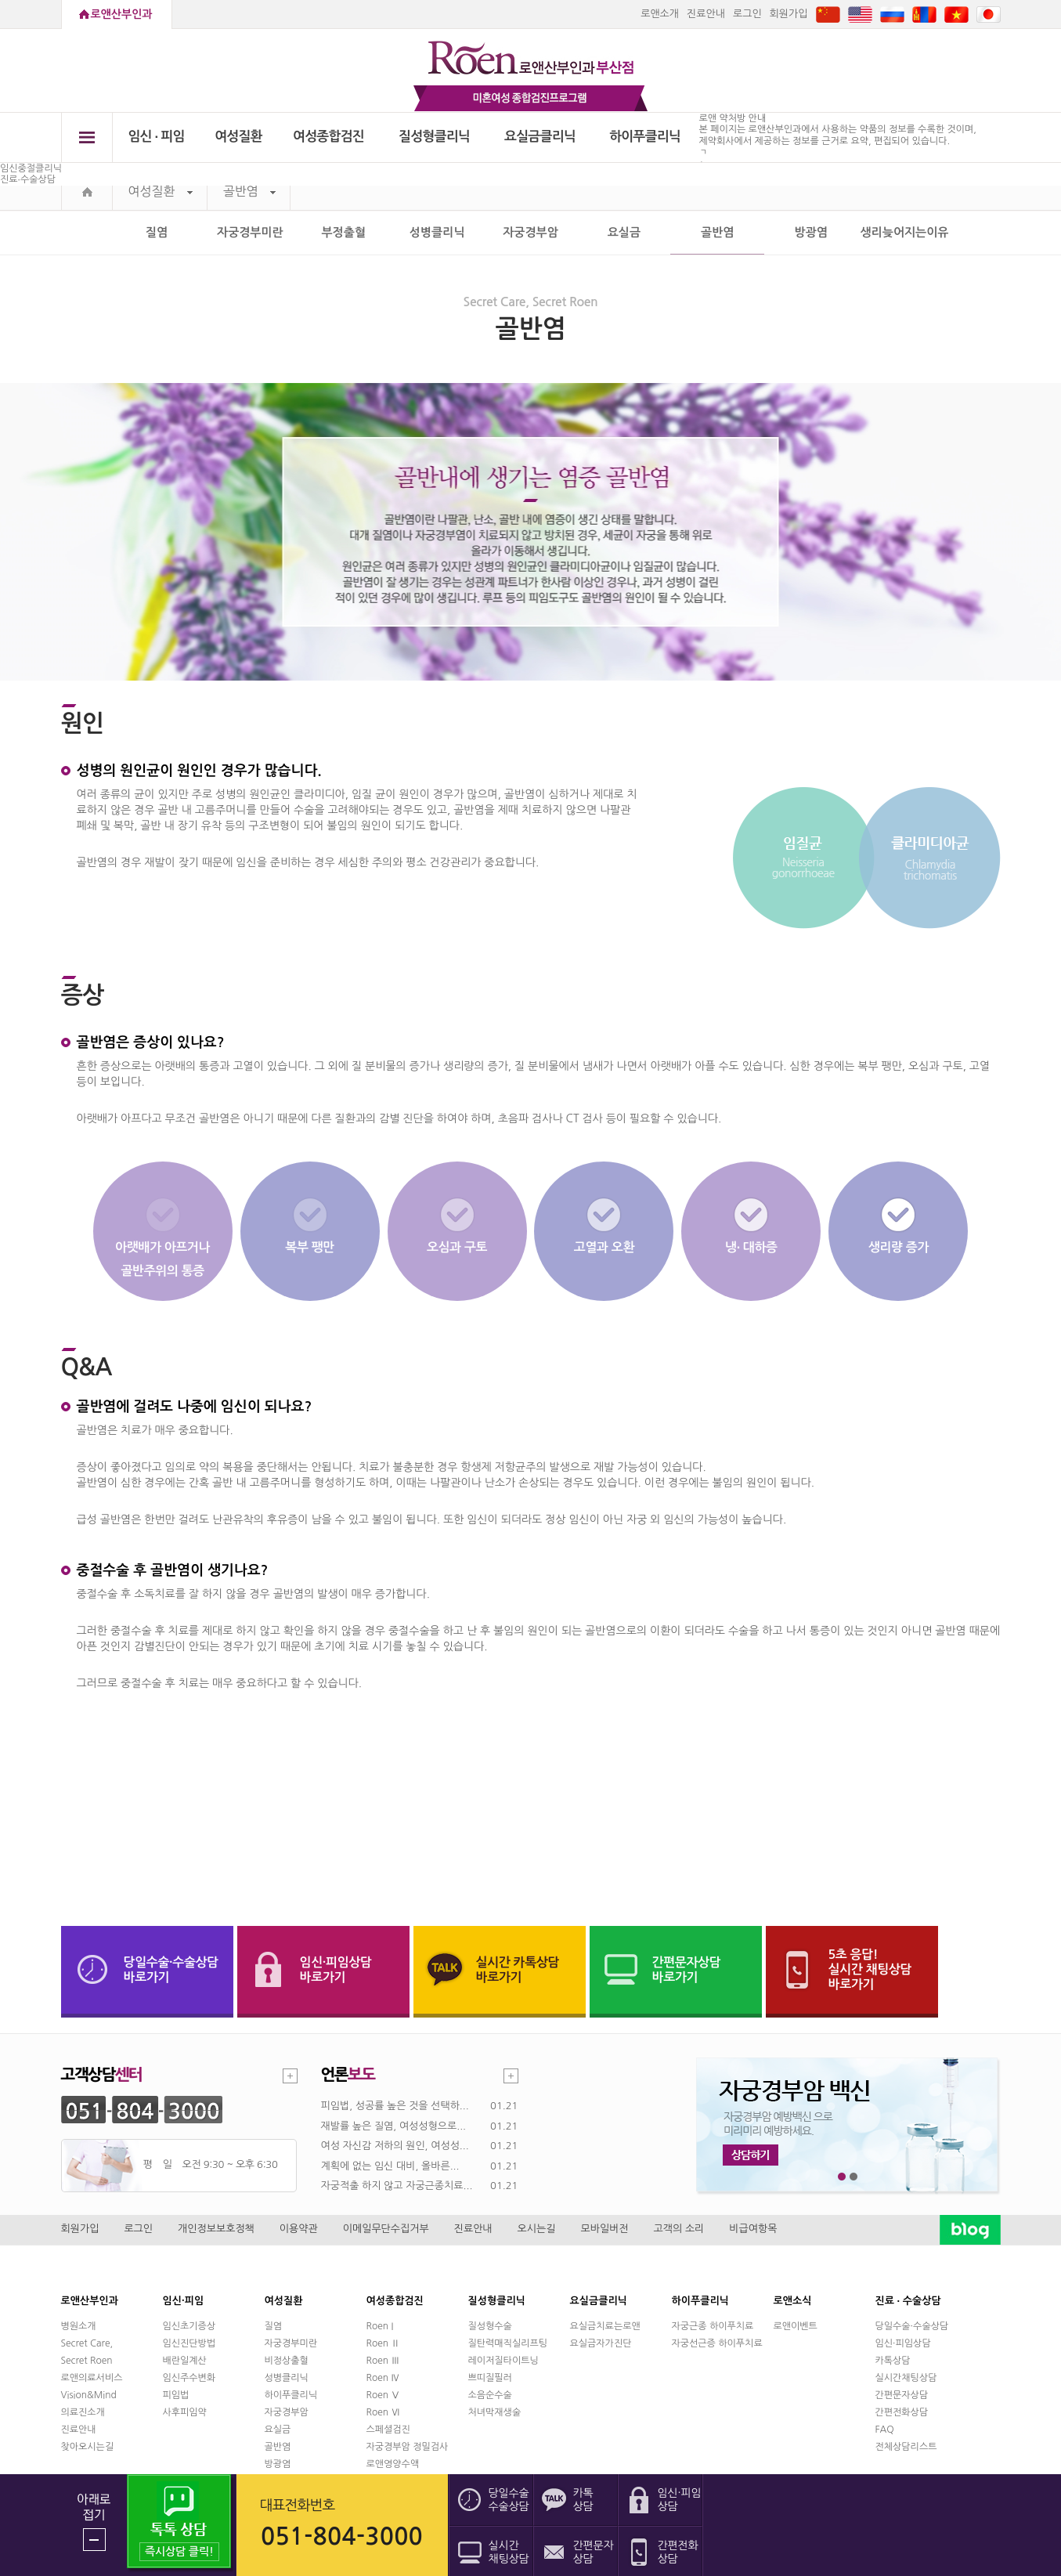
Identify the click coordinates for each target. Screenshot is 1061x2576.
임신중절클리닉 (31, 168)
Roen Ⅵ (383, 2412)
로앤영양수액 (393, 2464)
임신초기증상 (189, 2326)
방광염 (810, 232)
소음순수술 (490, 2395)
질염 (157, 232)
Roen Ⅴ (383, 2395)
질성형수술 (490, 2326)
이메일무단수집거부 (386, 2229)
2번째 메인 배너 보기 (854, 2177)
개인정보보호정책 (216, 2229)
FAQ (884, 2429)
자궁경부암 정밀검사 (407, 2446)
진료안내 (706, 14)
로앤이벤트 (795, 2326)
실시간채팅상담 (906, 2378)
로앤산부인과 (122, 14)
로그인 (747, 14)
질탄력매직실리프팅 (508, 2343)
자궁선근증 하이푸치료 (717, 2343)
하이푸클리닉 (644, 136)
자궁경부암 (530, 232)
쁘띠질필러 (490, 2378)
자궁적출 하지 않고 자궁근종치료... (397, 2185)
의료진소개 (83, 2412)
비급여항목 (753, 2229)
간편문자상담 (902, 2395)
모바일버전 (604, 2229)
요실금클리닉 (540, 136)
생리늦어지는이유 (905, 232)
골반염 (249, 191)
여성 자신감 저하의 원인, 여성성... (395, 2146)
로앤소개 (660, 14)
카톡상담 (893, 2360)
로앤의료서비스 (92, 2378)
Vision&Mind (89, 2395)
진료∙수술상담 (28, 179)
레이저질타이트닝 (503, 2360)
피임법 (176, 2395)
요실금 (624, 232)
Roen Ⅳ (383, 2378)
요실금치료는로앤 (605, 2326)
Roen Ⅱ (383, 2343)
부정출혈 (344, 232)
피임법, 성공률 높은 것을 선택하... (395, 2106)
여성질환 (238, 136)
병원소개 (78, 2326)
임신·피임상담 (903, 2343)
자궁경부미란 (250, 232)
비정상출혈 (287, 2360)
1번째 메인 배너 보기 (842, 2177)
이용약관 (299, 2229)
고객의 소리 (679, 2229)
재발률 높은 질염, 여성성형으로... (394, 2126)
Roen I (380, 2326)
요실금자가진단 (601, 2343)
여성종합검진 (328, 136)
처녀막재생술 (494, 2412)
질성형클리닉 (434, 136)
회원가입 (789, 14)
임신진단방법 (189, 2343)
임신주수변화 (189, 2378)
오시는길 (537, 2229)
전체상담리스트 (906, 2446)
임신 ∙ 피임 (156, 136)
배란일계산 (185, 2360)
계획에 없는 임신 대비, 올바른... (390, 2166)
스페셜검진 (388, 2429)
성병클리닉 (437, 232)
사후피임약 (185, 2412)
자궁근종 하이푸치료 (713, 2326)
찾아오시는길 (87, 2446)
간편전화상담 (902, 2412)
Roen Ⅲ (383, 2360)
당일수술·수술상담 (912, 2326)
